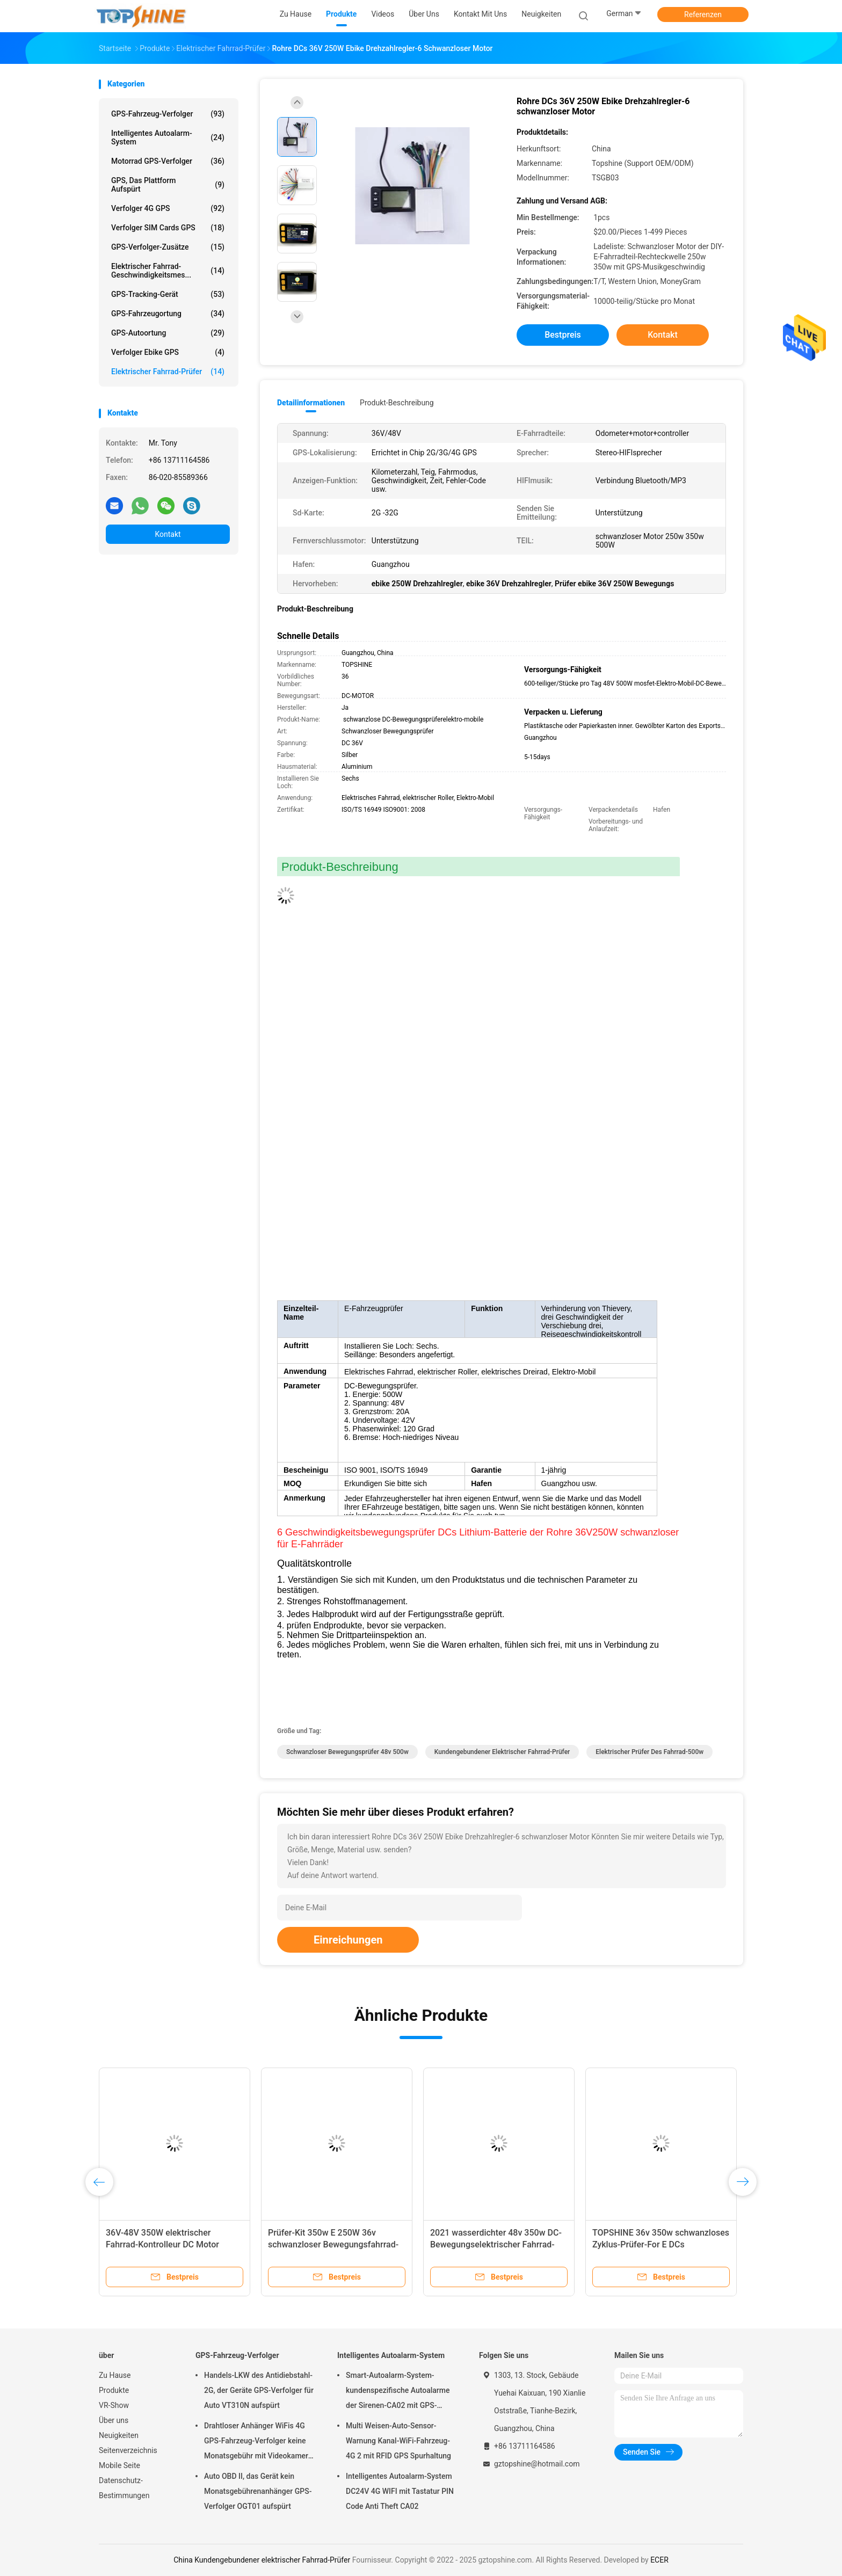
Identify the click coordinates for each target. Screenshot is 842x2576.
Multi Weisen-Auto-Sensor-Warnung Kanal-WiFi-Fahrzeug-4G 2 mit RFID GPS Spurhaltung (398, 2440)
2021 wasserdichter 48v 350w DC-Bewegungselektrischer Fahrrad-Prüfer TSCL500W (496, 2244)
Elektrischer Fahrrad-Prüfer (167, 371)
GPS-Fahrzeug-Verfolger (167, 113)
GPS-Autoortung (167, 333)
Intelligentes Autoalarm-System (167, 137)
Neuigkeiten (119, 2435)
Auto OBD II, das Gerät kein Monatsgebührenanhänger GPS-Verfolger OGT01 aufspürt (257, 2491)
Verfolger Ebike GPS (167, 352)
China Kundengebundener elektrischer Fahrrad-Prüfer (261, 2560)
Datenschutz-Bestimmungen (124, 2488)
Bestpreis (563, 335)
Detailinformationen (311, 402)
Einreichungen (348, 1939)
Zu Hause (114, 2375)
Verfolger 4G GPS (167, 208)
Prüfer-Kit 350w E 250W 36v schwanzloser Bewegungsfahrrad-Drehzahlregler (333, 2244)
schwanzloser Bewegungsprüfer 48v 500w (347, 1752)
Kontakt (167, 534)
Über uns (113, 2420)
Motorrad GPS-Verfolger (167, 161)
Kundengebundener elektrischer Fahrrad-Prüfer (502, 1752)
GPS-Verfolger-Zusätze (167, 247)
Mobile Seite (119, 2465)
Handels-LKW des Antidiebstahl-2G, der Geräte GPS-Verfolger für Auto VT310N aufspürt (259, 2390)
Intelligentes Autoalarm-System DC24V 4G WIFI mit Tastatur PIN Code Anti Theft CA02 (400, 2491)
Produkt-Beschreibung (397, 402)
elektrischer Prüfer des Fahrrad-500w (649, 1752)
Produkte (114, 2390)
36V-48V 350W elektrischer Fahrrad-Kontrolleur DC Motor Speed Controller (162, 2244)
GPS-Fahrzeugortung (167, 313)
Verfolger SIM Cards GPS (167, 227)
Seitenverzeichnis (128, 2450)
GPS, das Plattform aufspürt (167, 184)
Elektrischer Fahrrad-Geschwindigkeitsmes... (167, 270)
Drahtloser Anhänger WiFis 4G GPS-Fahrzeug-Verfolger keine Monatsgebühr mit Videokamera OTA (258, 2442)
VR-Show (114, 2405)
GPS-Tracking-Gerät (167, 294)
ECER (659, 2560)
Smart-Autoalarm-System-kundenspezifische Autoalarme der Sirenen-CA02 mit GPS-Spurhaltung (397, 2392)
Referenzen (703, 14)
